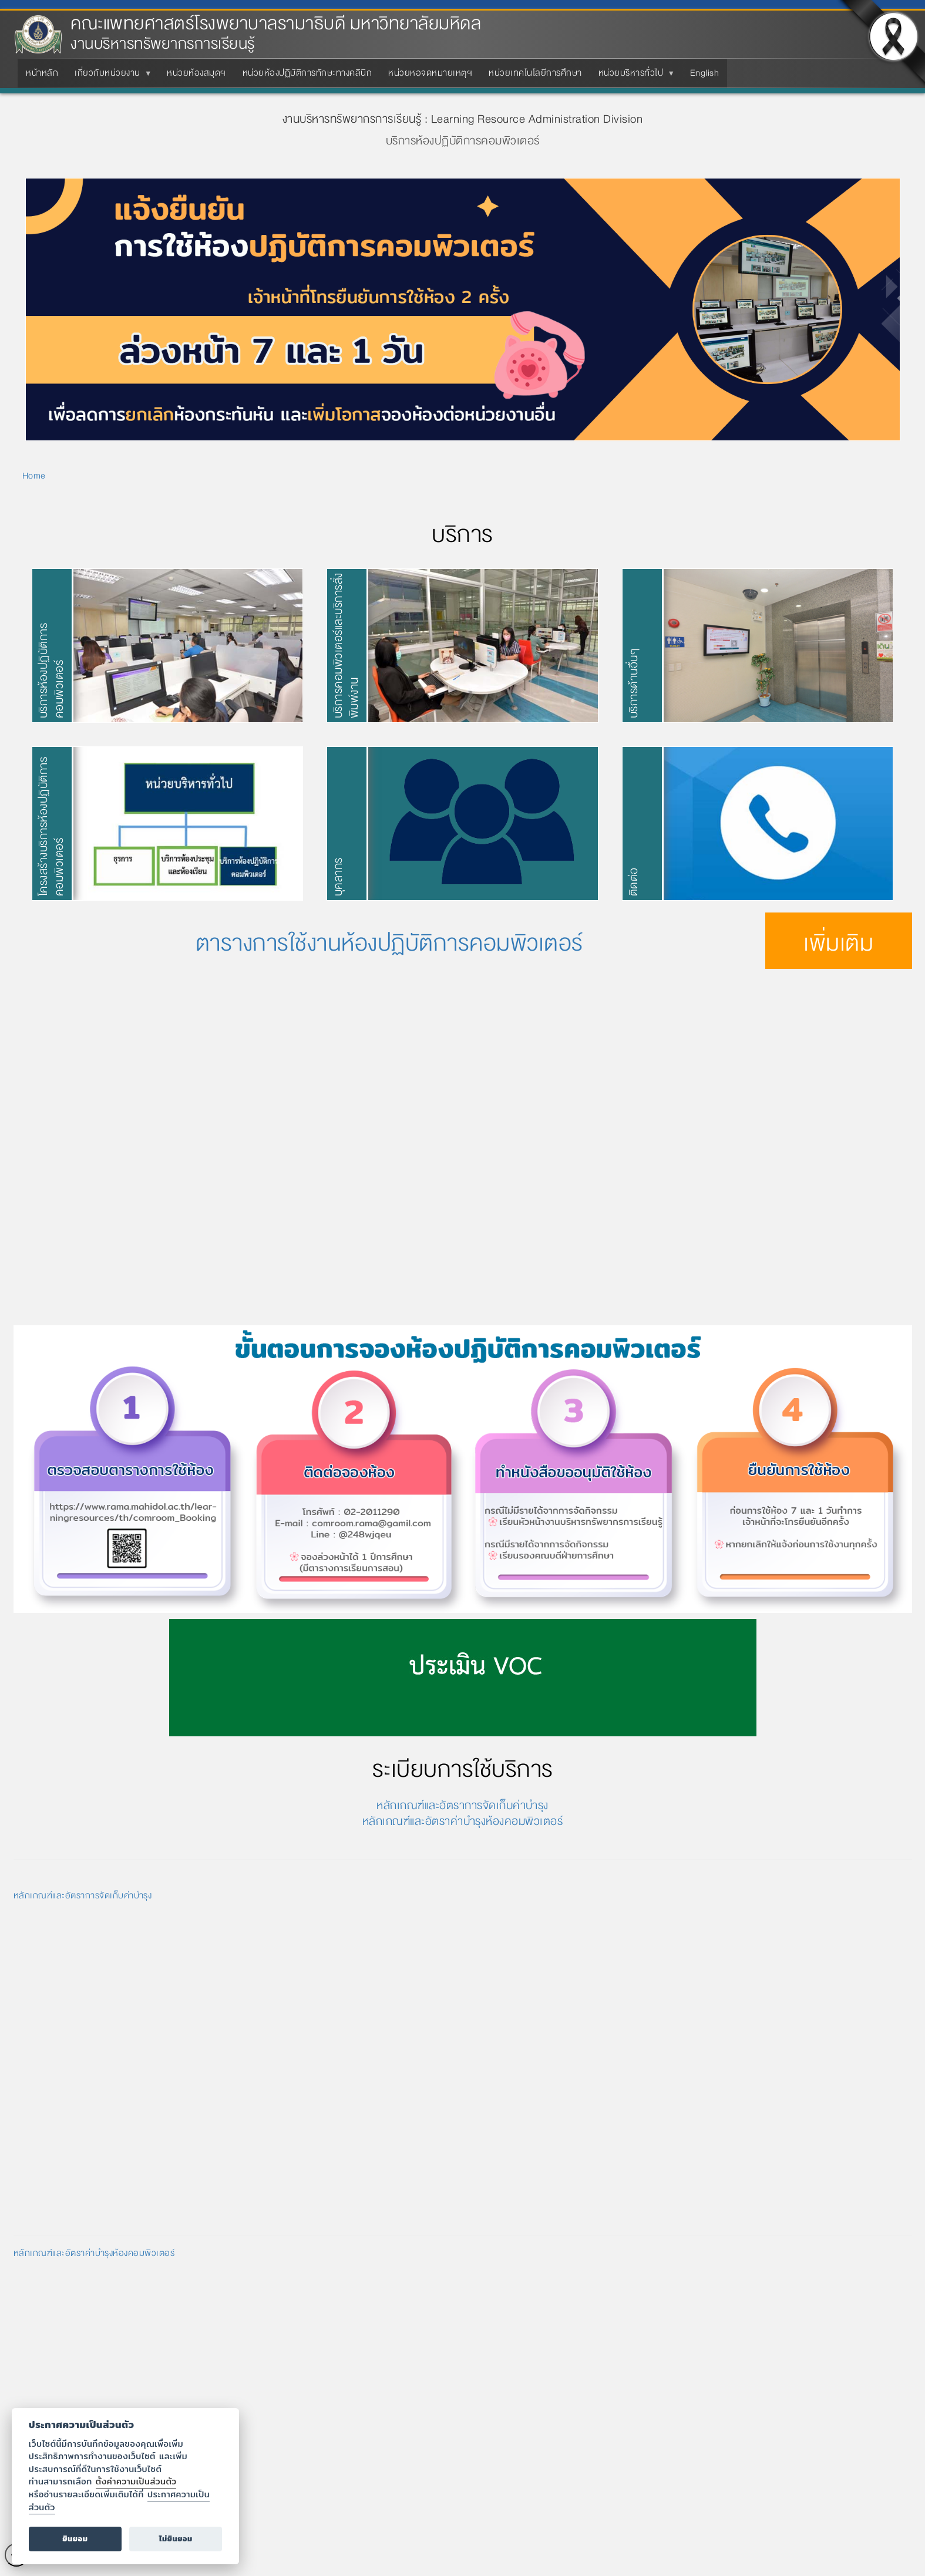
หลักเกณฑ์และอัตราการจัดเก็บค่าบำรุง (462, 1805)
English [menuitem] (704, 72)
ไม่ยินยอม (176, 2539)
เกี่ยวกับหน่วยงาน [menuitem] (109, 76)
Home (34, 475)
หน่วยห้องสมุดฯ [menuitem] (196, 72)
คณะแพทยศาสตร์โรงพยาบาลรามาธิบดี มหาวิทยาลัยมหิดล (275, 24)
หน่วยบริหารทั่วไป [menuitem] (633, 76)
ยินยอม (75, 2539)
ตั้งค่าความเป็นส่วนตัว (136, 2481)
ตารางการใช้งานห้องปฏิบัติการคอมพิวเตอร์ (389, 943)
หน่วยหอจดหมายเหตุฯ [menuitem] (430, 72)
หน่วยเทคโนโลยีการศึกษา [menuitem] (535, 72)
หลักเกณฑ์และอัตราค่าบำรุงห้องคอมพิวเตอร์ (462, 1821)
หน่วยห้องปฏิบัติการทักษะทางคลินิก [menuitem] (307, 72)
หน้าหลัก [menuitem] (42, 72)
